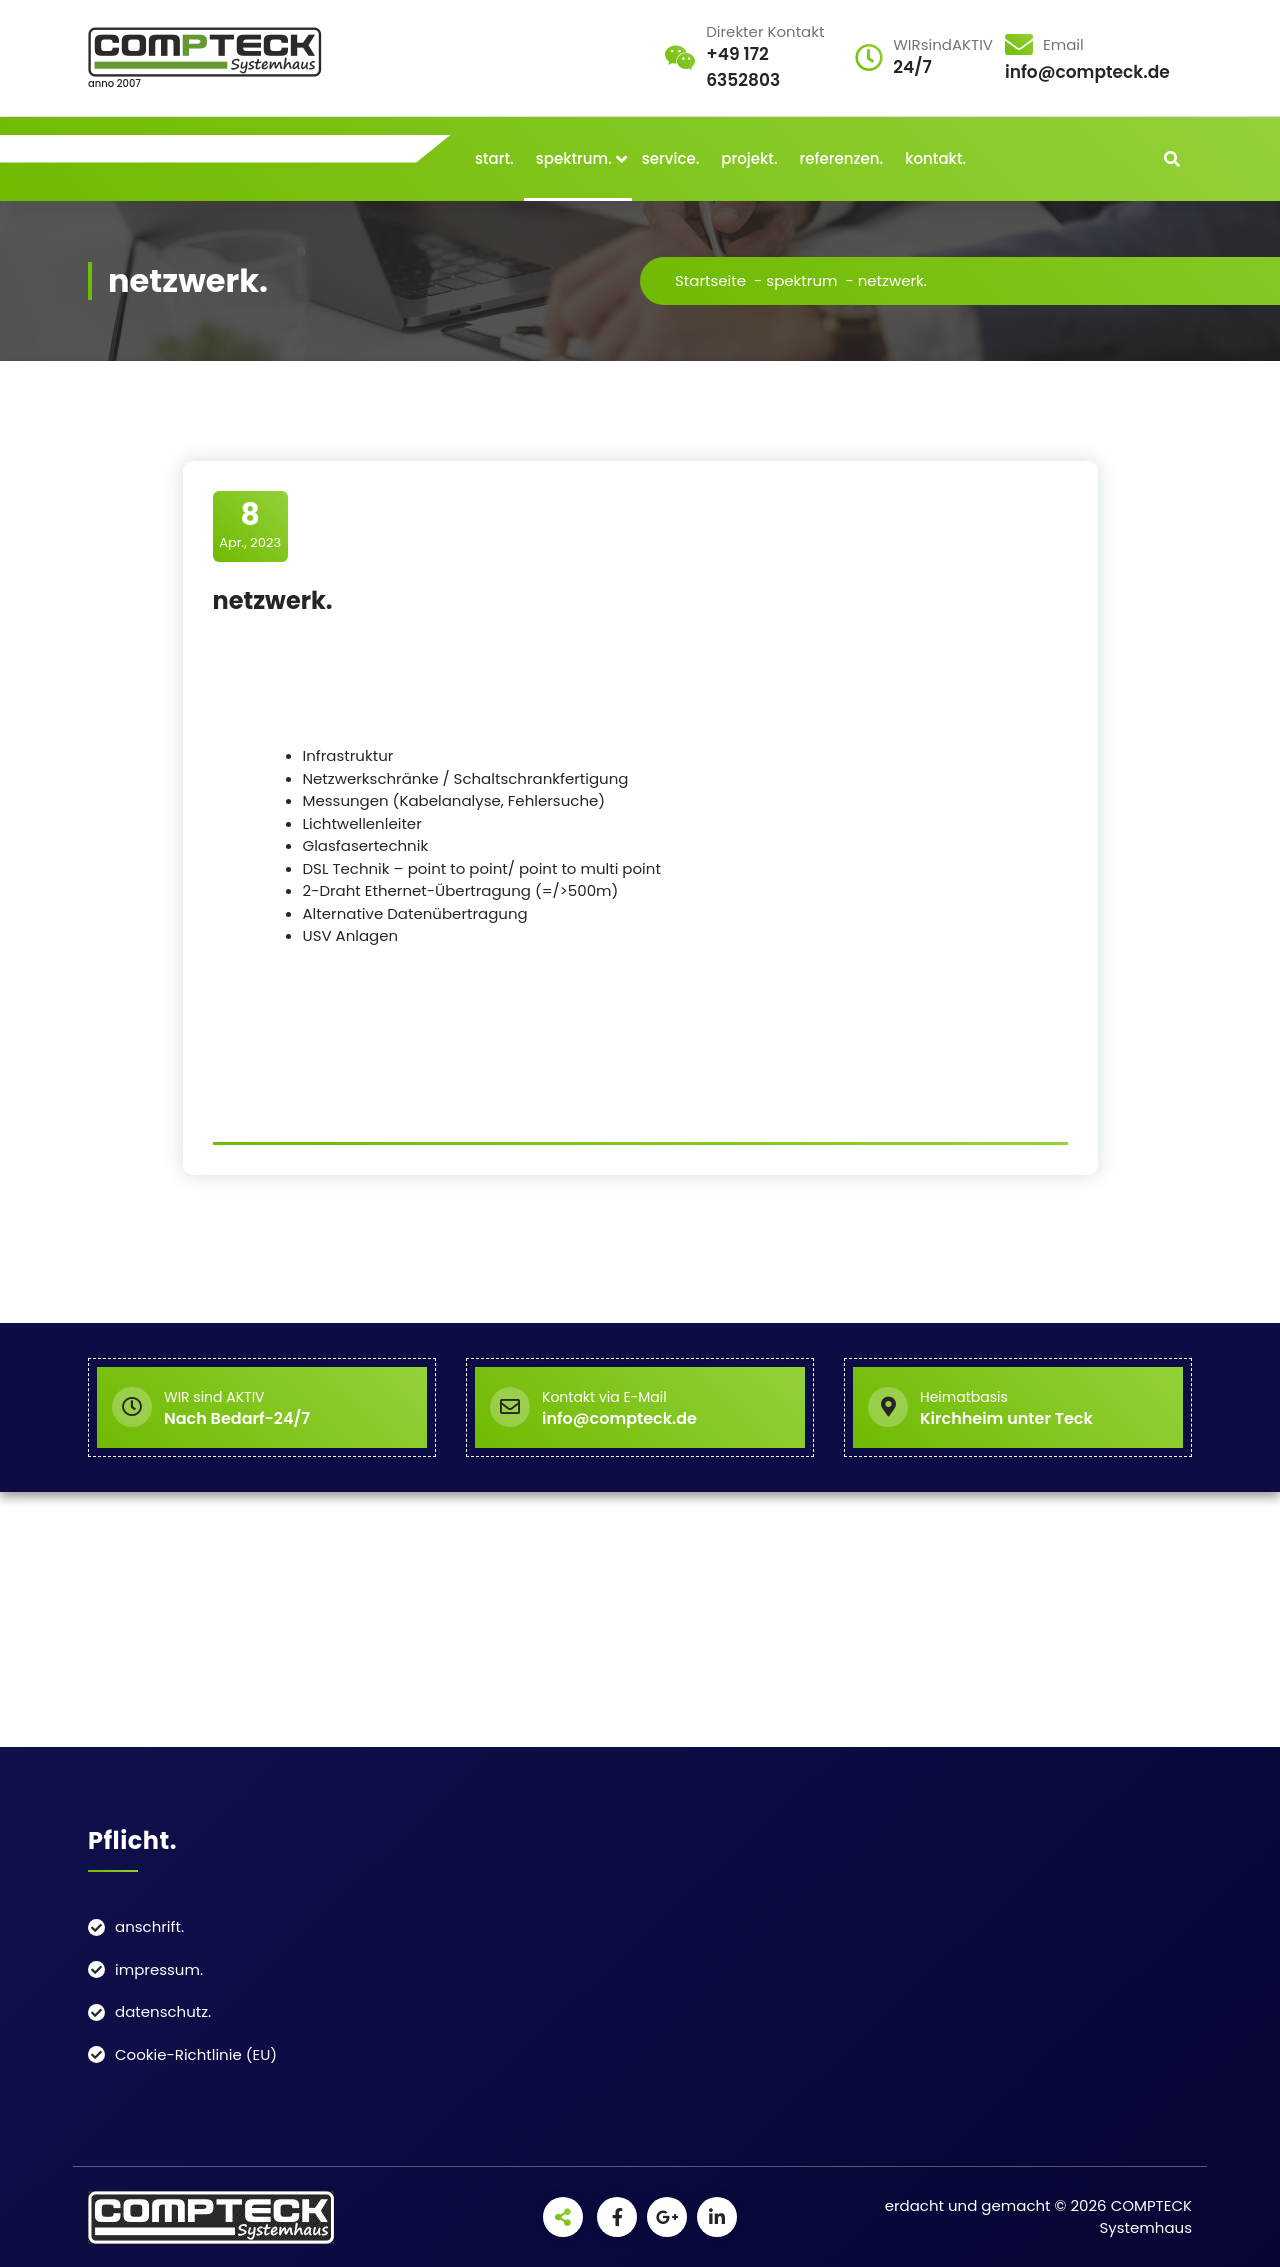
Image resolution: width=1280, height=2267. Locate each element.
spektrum (801, 280)
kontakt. (935, 158)
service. (671, 158)
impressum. (159, 1969)
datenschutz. (163, 2011)
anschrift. (149, 1926)
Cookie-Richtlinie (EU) (196, 2054)
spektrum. (574, 158)
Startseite (710, 280)
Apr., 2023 (250, 525)
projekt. (749, 158)
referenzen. (842, 158)
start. (494, 158)
